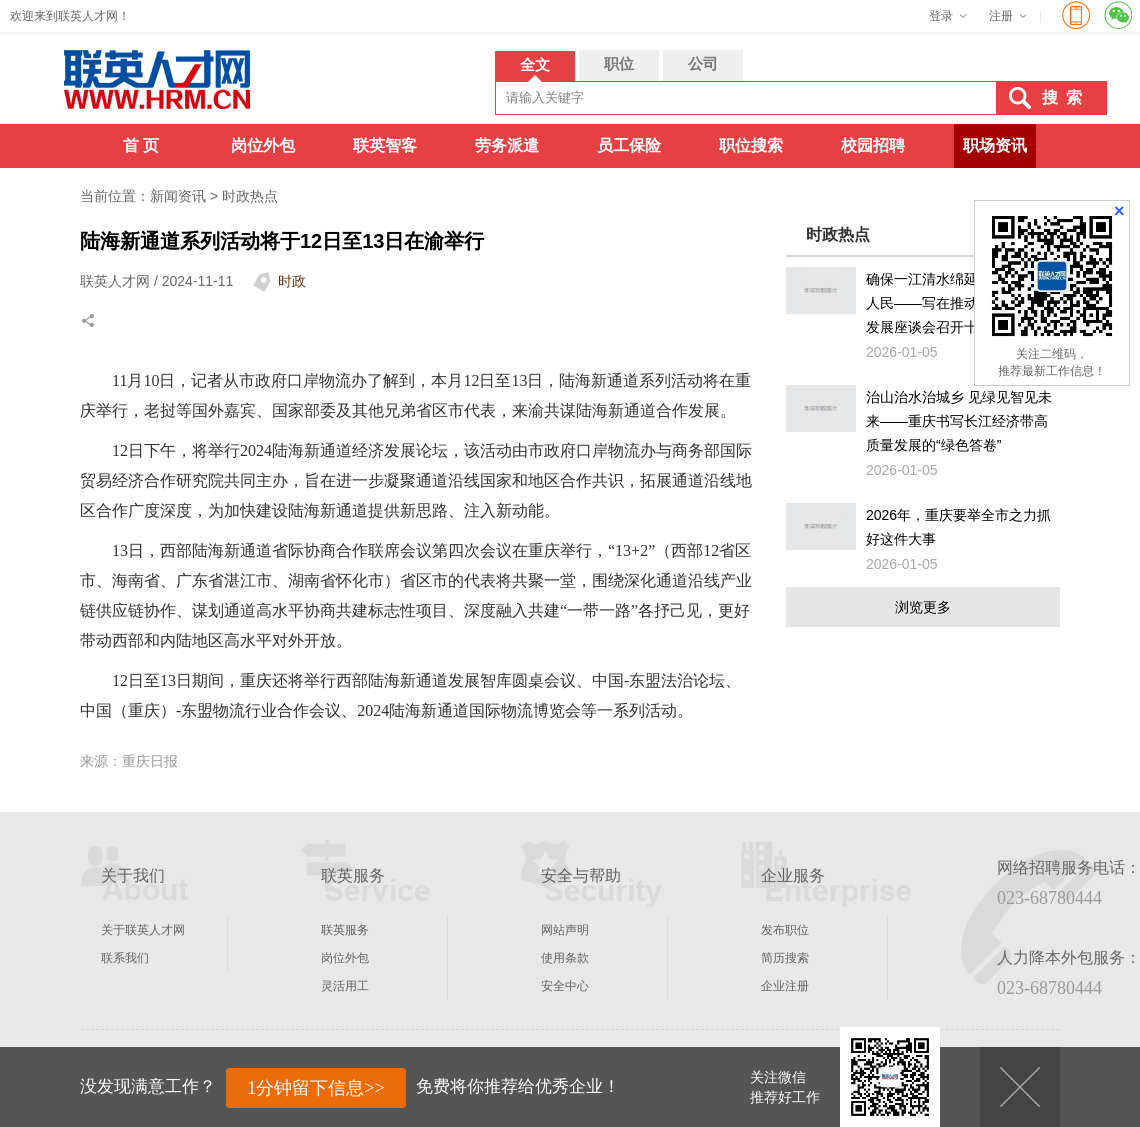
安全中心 (565, 986)
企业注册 (785, 986)
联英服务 (345, 930)
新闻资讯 (178, 196)
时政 (292, 281)
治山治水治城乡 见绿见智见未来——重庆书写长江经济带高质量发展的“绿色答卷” (959, 421)
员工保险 (629, 145)
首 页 (141, 145)
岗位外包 (263, 145)
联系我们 (125, 958)
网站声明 (565, 930)
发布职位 (785, 930)
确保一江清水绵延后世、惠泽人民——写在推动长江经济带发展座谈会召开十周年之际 (957, 303)
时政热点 (250, 196)
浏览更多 (923, 607)
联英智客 (385, 145)
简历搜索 (785, 958)
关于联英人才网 (143, 930)
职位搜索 (751, 145)
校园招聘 (873, 145)
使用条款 (565, 958)
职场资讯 (995, 145)
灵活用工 (345, 986)
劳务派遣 (507, 145)
